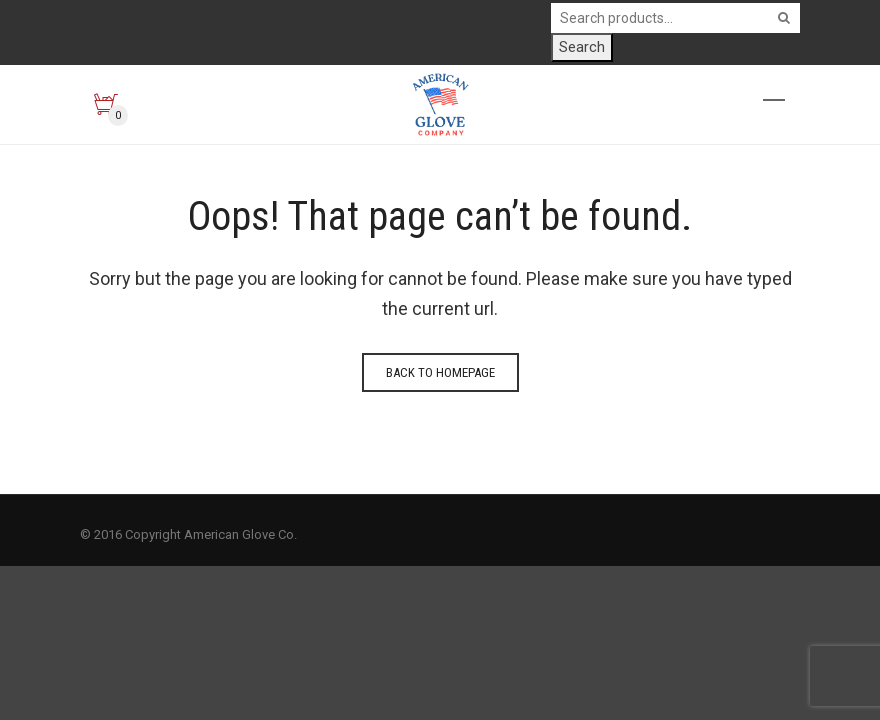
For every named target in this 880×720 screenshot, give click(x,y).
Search (582, 47)
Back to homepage (440, 372)
